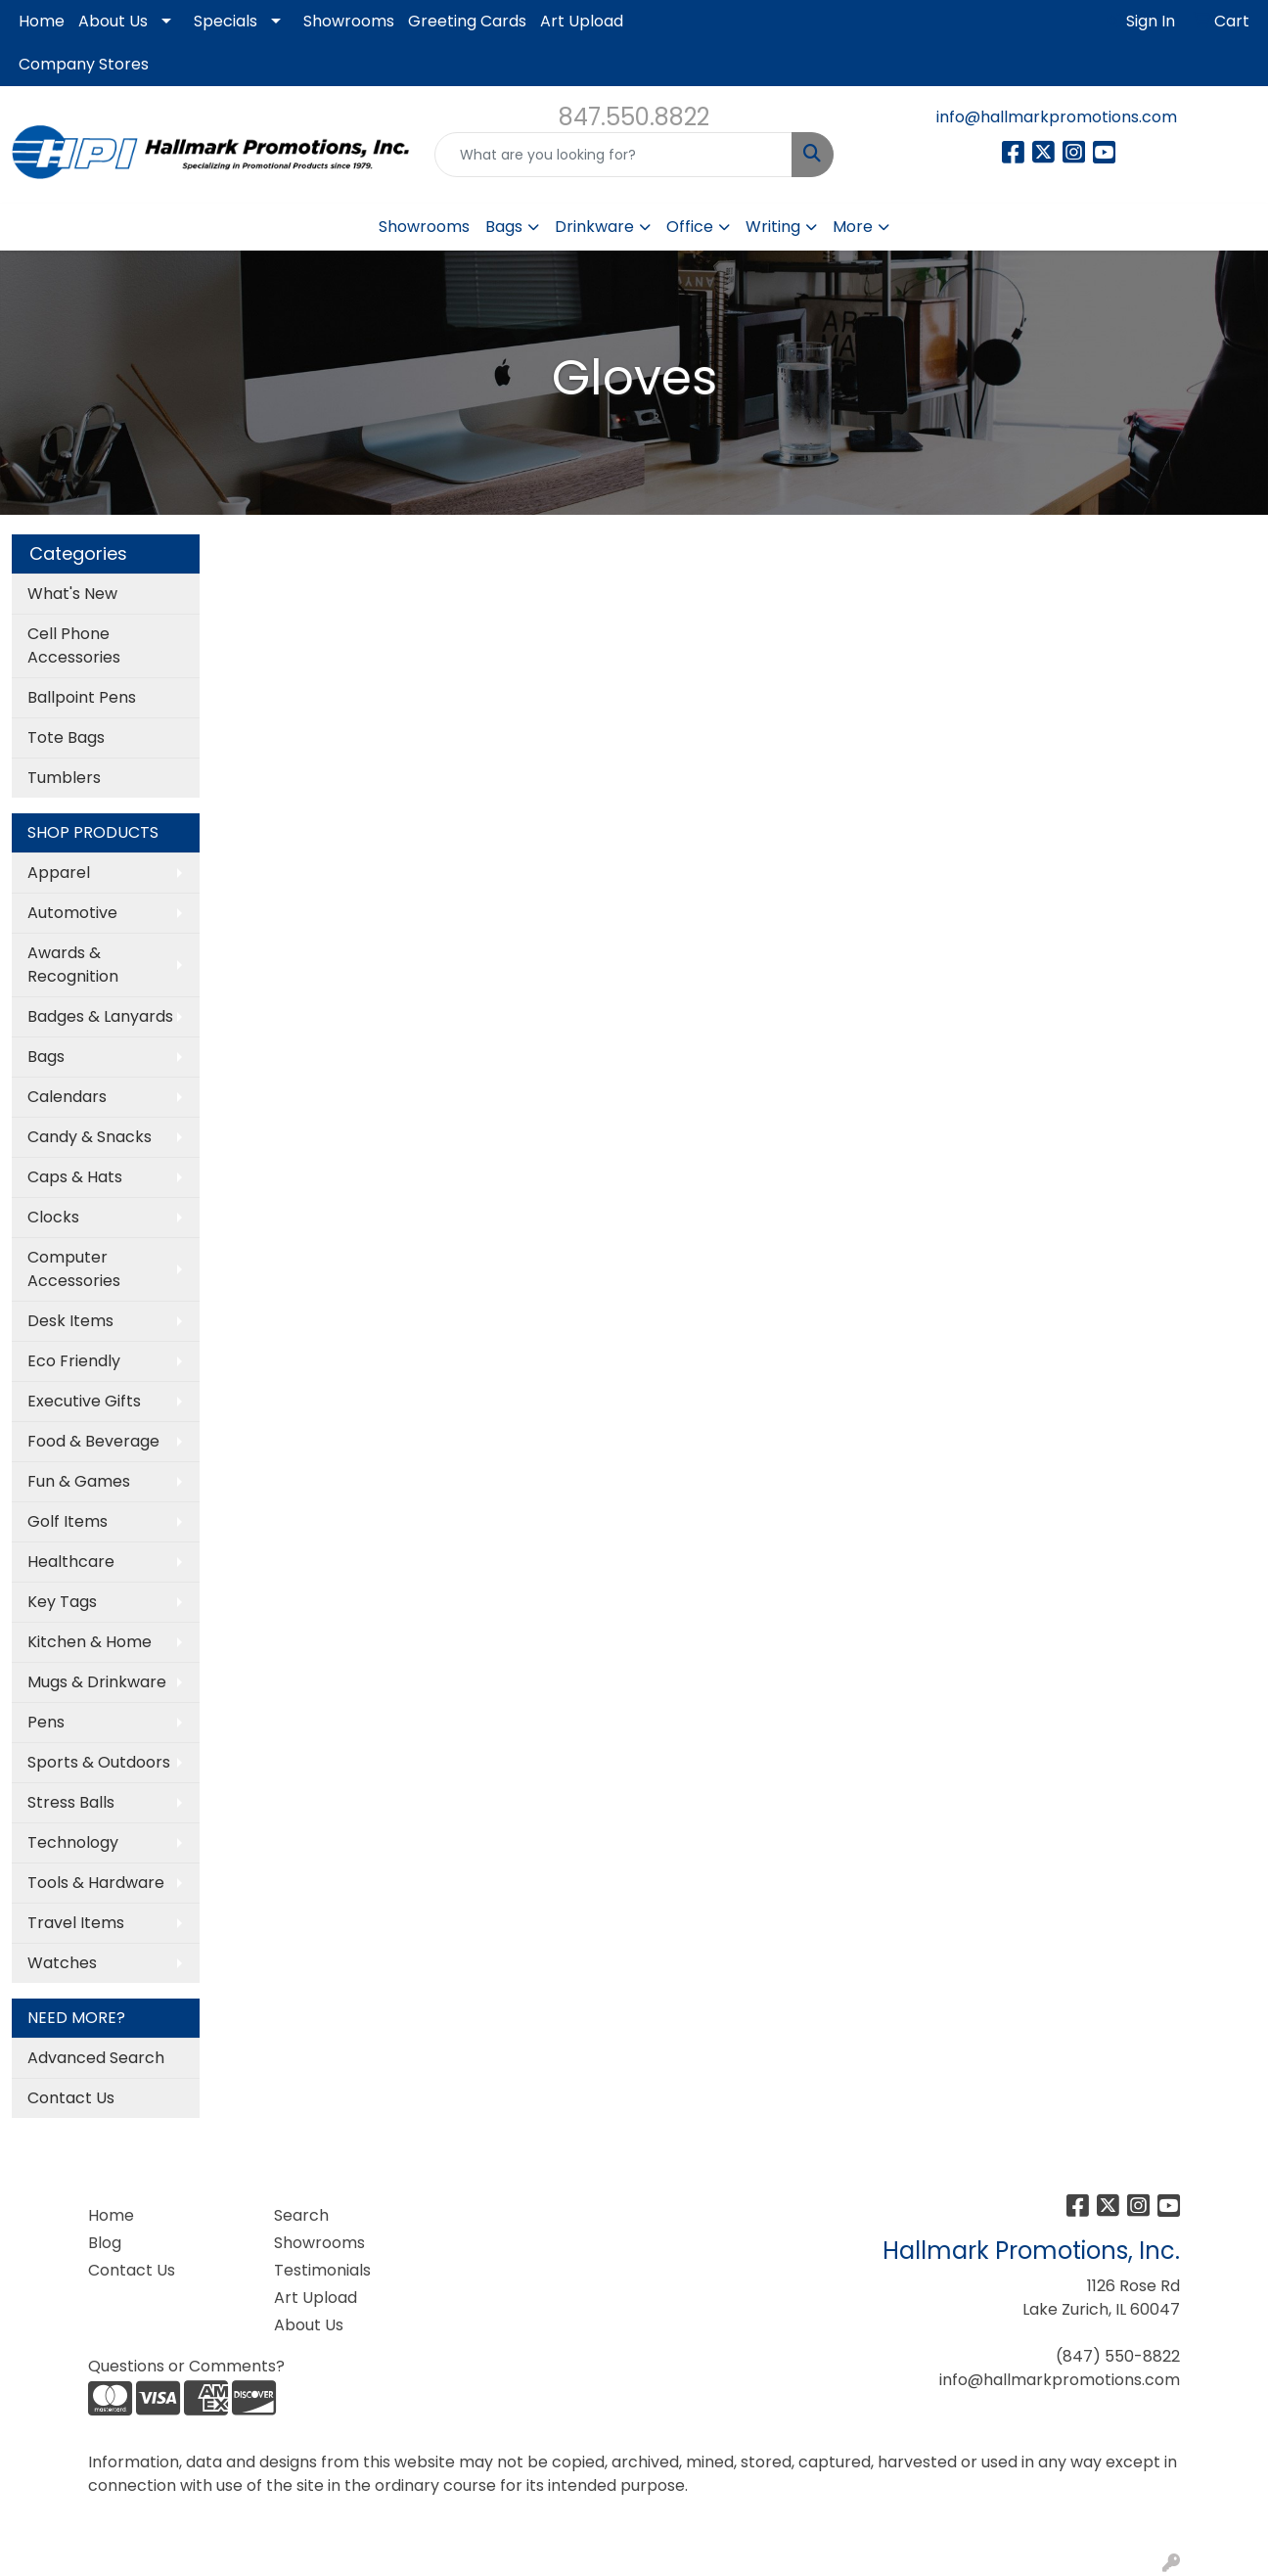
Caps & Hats (74, 1177)
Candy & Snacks (89, 1137)
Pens (46, 1722)
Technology (72, 1842)
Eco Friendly (73, 1361)
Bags (503, 226)
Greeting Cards (467, 21)
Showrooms (348, 21)
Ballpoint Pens (81, 697)
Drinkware (594, 226)
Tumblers (64, 777)
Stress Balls (70, 1802)
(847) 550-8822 (1118, 2356)
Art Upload (581, 21)
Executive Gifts (84, 1401)
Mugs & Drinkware (96, 1682)
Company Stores (84, 64)
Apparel (58, 872)
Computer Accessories (73, 1269)
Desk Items (70, 1321)
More (853, 226)
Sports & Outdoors (98, 1762)
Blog (104, 2242)
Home (42, 21)
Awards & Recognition (72, 965)
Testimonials (322, 2270)
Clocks (53, 1217)
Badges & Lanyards (100, 1016)
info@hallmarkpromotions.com (1056, 117)
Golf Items (67, 1521)
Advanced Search (95, 2058)
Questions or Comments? (186, 2366)
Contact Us (70, 2098)
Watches (62, 1963)
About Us (113, 21)
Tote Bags (66, 737)
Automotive (72, 912)
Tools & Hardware (95, 1882)
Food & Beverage (93, 1441)
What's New (72, 593)
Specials (225, 21)
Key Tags (62, 1601)
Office (689, 226)
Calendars (67, 1096)
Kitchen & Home (89, 1642)
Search (301, 2215)
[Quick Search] (613, 154)
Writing (773, 226)
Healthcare (70, 1561)
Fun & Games (78, 1481)
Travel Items (75, 1922)
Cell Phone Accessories (73, 645)
